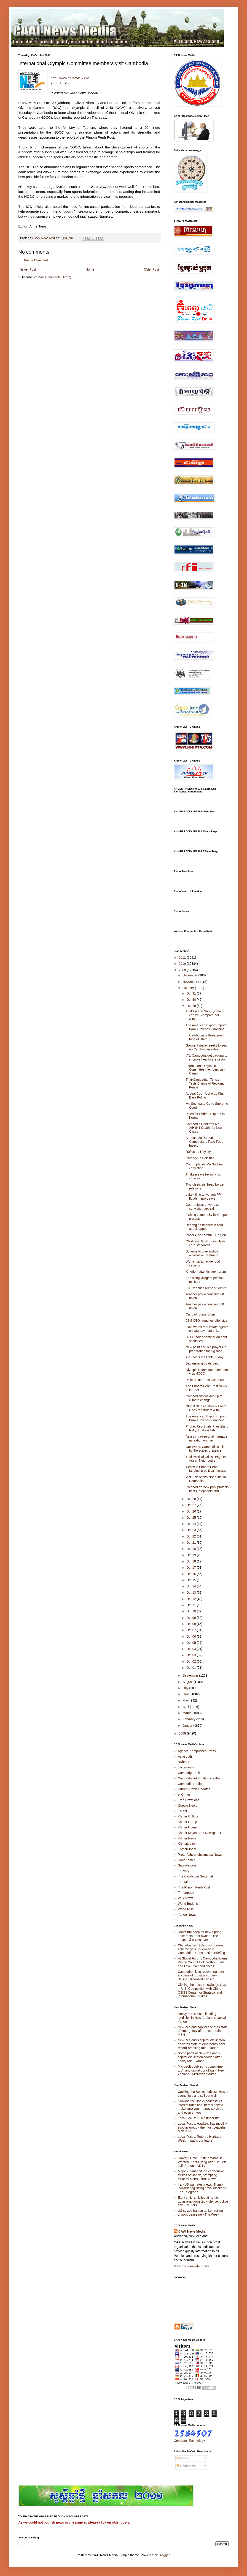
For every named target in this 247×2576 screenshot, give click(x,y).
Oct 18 (191, 1561)
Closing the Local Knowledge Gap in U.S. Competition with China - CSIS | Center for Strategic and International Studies (202, 1990)
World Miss (186, 1909)
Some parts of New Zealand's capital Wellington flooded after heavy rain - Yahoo (200, 2057)
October (189, 988)
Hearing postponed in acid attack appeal (204, 1227)
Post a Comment (36, 260)
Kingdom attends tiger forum (206, 1271)
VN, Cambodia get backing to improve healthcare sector (206, 1057)
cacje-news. (186, 1767)
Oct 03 (191, 1655)
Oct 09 (191, 1618)
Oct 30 (191, 999)
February (189, 1719)
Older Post (151, 269)
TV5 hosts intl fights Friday (204, 1357)
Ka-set (182, 1811)
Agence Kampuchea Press (197, 1751)
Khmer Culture (188, 1816)
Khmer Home (187, 1827)
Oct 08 (191, 1624)
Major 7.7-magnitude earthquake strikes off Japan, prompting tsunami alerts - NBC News (201, 2175)
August (188, 1682)
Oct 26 (191, 1511)
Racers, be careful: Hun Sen (206, 1235)
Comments (186, 2466)
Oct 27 (191, 1505)
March (187, 1713)
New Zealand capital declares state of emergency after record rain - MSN (203, 2031)
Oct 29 (191, 1006)
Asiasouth (185, 1756)
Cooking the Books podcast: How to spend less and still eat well (203, 2093)
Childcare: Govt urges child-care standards (205, 1243)
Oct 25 (191, 1517)
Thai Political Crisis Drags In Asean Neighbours (206, 1459)
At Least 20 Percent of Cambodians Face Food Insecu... (204, 1141)
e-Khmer (184, 1794)
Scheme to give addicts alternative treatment (202, 1253)
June (186, 1694)
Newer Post (27, 269)
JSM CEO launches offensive (206, 1320)
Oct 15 (191, 1580)
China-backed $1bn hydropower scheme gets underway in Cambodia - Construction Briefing (201, 1949)
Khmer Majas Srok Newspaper (199, 1833)
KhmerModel (187, 1849)
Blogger (164, 2555)
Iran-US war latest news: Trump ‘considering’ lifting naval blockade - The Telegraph (203, 2188)
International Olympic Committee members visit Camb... (205, 1069)
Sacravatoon (187, 1865)
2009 (183, 970)
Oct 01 (191, 1667)
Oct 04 (191, 1649)
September (191, 1675)
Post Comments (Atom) (54, 277)
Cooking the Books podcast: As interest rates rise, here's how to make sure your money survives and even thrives (200, 2106)
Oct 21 (191, 1542)
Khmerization (187, 1843)
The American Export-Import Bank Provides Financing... (206, 1027)
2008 (183, 1733)
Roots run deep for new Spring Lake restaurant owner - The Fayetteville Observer (199, 1936)
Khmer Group (187, 1822)
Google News (187, 1805)
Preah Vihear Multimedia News (200, 1854)
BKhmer (184, 1762)
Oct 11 (191, 1605)
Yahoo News (187, 1914)
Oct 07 (191, 1630)
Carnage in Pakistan (200, 1158)
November (190, 982)
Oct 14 (191, 1586)
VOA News (185, 1898)
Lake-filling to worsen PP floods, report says (203, 1196)
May (186, 1700)
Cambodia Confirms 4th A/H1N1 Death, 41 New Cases (204, 1128)
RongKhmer (186, 1860)
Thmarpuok (186, 1892)
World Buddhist (189, 1903)
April (186, 1707)
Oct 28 (191, 1499)
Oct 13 (191, 1592)
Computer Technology (189, 2440)
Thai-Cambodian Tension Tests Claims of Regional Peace (205, 1083)
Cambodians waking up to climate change (204, 1398)
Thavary (184, 1871)
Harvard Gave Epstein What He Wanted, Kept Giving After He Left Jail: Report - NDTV (202, 2162)
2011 (183, 957)
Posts (182, 2458)
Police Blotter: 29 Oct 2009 (205, 1380)
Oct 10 (191, 1611)
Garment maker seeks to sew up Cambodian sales (206, 1047)
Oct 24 (191, 1524)
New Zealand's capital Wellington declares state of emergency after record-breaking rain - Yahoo (202, 2044)
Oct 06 (191, 1636)
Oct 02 (191, 1661)
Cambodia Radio (190, 1784)
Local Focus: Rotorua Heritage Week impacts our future (199, 2138)
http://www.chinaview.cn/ (70, 78)
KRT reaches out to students (206, 1288)
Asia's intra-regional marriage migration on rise (206, 1438)
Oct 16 (191, 1574)
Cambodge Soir (189, 1773)
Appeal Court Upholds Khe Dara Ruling (205, 1095)
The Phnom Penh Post (194, 1887)
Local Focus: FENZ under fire (199, 2118)
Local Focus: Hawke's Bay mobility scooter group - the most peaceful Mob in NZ (202, 2127)
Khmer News (187, 1838)
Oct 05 (191, 1642)
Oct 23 (191, 1530)
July (186, 1688)
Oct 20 (191, 1549)
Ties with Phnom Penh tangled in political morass (206, 1469)
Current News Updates (194, 1789)
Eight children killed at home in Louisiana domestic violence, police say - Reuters (203, 2201)
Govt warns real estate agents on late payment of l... (207, 1329)
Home (90, 269)
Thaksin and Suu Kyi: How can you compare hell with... (204, 1015)
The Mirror (185, 1882)
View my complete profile (191, 2266)
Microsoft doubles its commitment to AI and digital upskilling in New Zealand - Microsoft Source (202, 2070)
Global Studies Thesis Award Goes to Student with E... (206, 1408)
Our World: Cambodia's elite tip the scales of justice (206, 1448)
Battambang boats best (202, 1363)
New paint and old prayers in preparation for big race (206, 1349)
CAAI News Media (191, 2231)
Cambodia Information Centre (199, 1778)
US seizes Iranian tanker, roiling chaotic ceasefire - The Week (200, 2212)
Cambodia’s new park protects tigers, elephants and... (207, 1489)
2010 (183, 963)
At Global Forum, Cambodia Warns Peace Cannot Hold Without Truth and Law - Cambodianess (203, 1962)
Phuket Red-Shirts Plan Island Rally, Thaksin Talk (207, 1428)
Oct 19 (191, 1555)
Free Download (189, 1800)
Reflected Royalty (198, 1152)
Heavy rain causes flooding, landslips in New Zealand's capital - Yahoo (203, 2017)
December (190, 975)
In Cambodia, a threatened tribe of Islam (205, 1037)
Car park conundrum (200, 1314)
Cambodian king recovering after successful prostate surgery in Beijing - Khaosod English (201, 1975)
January (189, 1725)
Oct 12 (191, 1599)
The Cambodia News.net (195, 1876)
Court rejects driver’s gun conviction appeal (203, 1206)
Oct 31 (191, 993)
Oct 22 (191, 1536)
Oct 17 (191, 1567)
